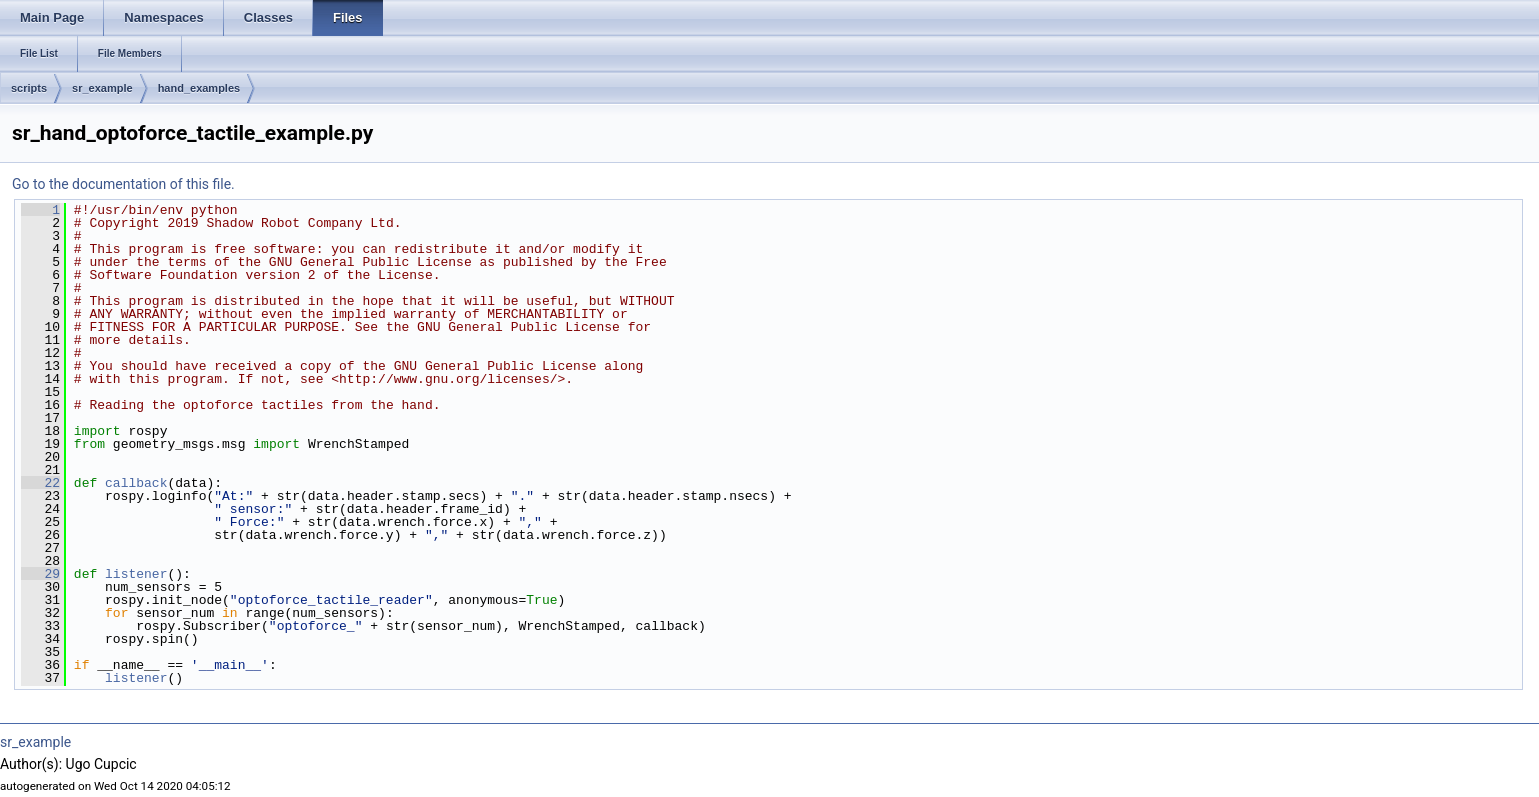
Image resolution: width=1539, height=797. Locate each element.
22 (40, 483)
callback (136, 483)
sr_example (102, 88)
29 (40, 574)
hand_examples (199, 88)
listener (136, 574)
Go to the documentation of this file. (123, 184)
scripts (29, 88)
